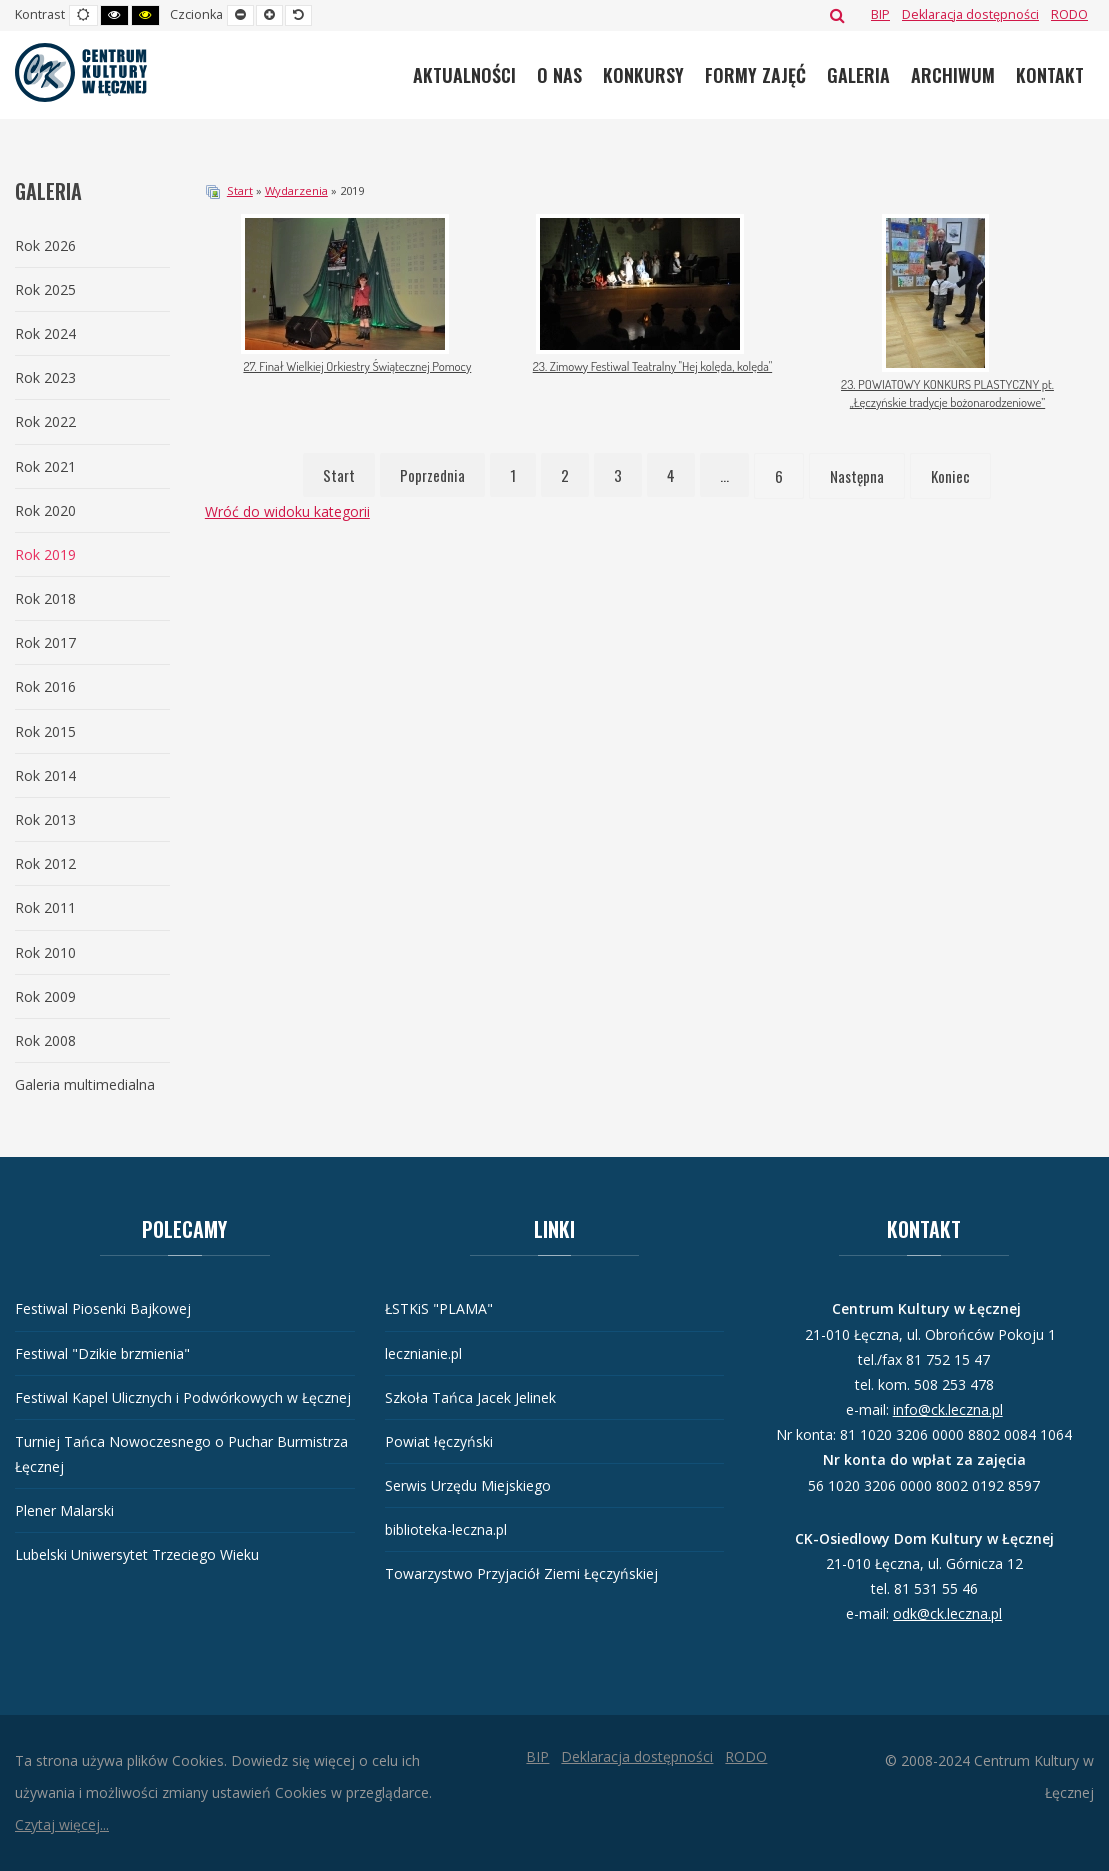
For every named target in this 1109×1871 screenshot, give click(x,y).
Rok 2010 (45, 952)
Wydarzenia (296, 190)
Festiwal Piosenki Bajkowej (103, 1308)
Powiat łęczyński (439, 1441)
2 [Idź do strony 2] (565, 475)
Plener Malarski (64, 1510)
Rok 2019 (45, 554)
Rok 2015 (45, 731)
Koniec (950, 476)
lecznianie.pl (423, 1353)
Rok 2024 (45, 333)
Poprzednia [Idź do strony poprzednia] (432, 475)
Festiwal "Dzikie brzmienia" (102, 1353)
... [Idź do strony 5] (724, 475)
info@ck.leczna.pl (948, 1409)
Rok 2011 (45, 907)
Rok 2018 (45, 598)
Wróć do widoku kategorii (287, 511)
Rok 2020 (45, 510)
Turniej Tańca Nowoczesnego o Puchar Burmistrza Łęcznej (181, 1454)
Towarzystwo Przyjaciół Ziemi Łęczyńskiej (521, 1573)
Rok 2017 (45, 642)
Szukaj (837, 15)
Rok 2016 (45, 686)
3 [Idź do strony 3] (618, 475)
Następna (857, 476)
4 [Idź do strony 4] (671, 475)
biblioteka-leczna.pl (446, 1529)
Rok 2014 (45, 775)
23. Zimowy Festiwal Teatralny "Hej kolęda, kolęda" (652, 366)
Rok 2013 (45, 819)
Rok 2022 (45, 421)
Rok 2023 (45, 377)
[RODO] (1069, 14)
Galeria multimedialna (85, 1084)
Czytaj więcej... (62, 1824)
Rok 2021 (45, 466)
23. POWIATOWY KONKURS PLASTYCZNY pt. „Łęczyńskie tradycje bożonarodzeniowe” (947, 393)
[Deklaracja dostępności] (970, 14)
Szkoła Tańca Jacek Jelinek (470, 1397)
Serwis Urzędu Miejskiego (468, 1485)
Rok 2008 (45, 1040)
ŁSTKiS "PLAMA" (439, 1308)
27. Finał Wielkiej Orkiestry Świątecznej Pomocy (357, 366)
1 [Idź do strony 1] (513, 475)
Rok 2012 (45, 863)
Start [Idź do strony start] (339, 475)
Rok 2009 (45, 996)
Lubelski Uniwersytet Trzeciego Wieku (137, 1554)
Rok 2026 (45, 245)
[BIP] (880, 14)
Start (240, 190)
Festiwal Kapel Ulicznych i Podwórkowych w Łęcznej (183, 1397)
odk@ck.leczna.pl (947, 1613)
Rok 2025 (45, 289)
